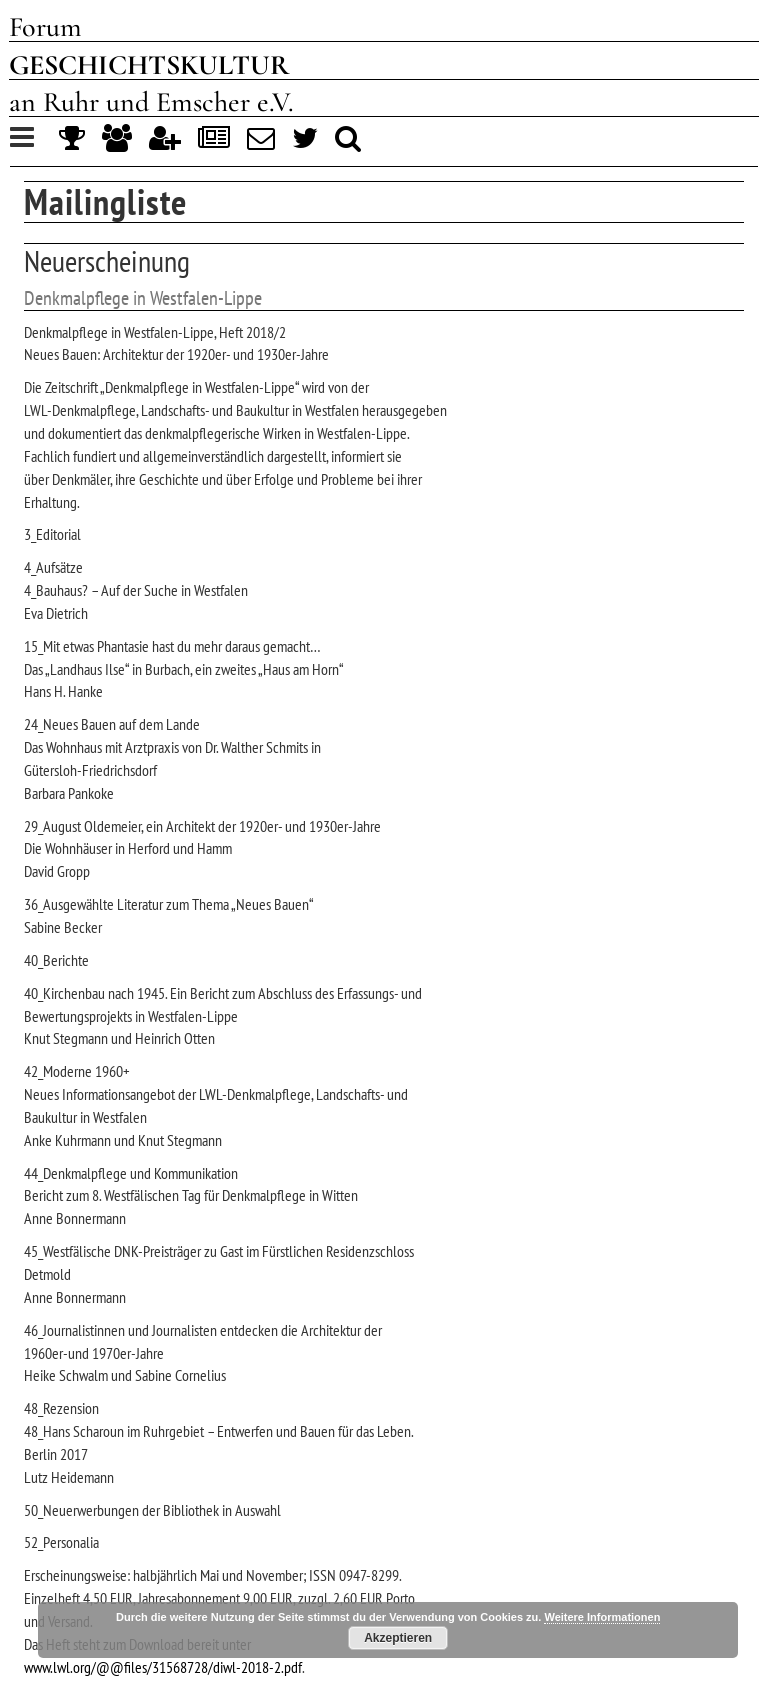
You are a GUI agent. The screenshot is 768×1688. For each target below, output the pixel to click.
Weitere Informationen (602, 1617)
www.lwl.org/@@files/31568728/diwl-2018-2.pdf (163, 1667)
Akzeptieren (398, 1638)
